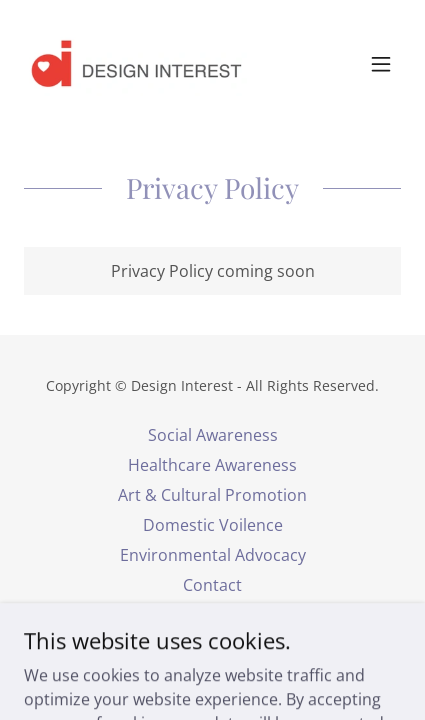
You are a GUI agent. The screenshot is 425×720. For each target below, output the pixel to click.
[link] (136, 64)
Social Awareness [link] (213, 435)
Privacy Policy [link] (213, 615)
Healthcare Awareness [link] (212, 465)
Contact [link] (212, 585)
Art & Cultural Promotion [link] (212, 495)
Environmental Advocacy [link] (213, 555)
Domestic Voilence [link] (213, 525)
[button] (381, 64)
